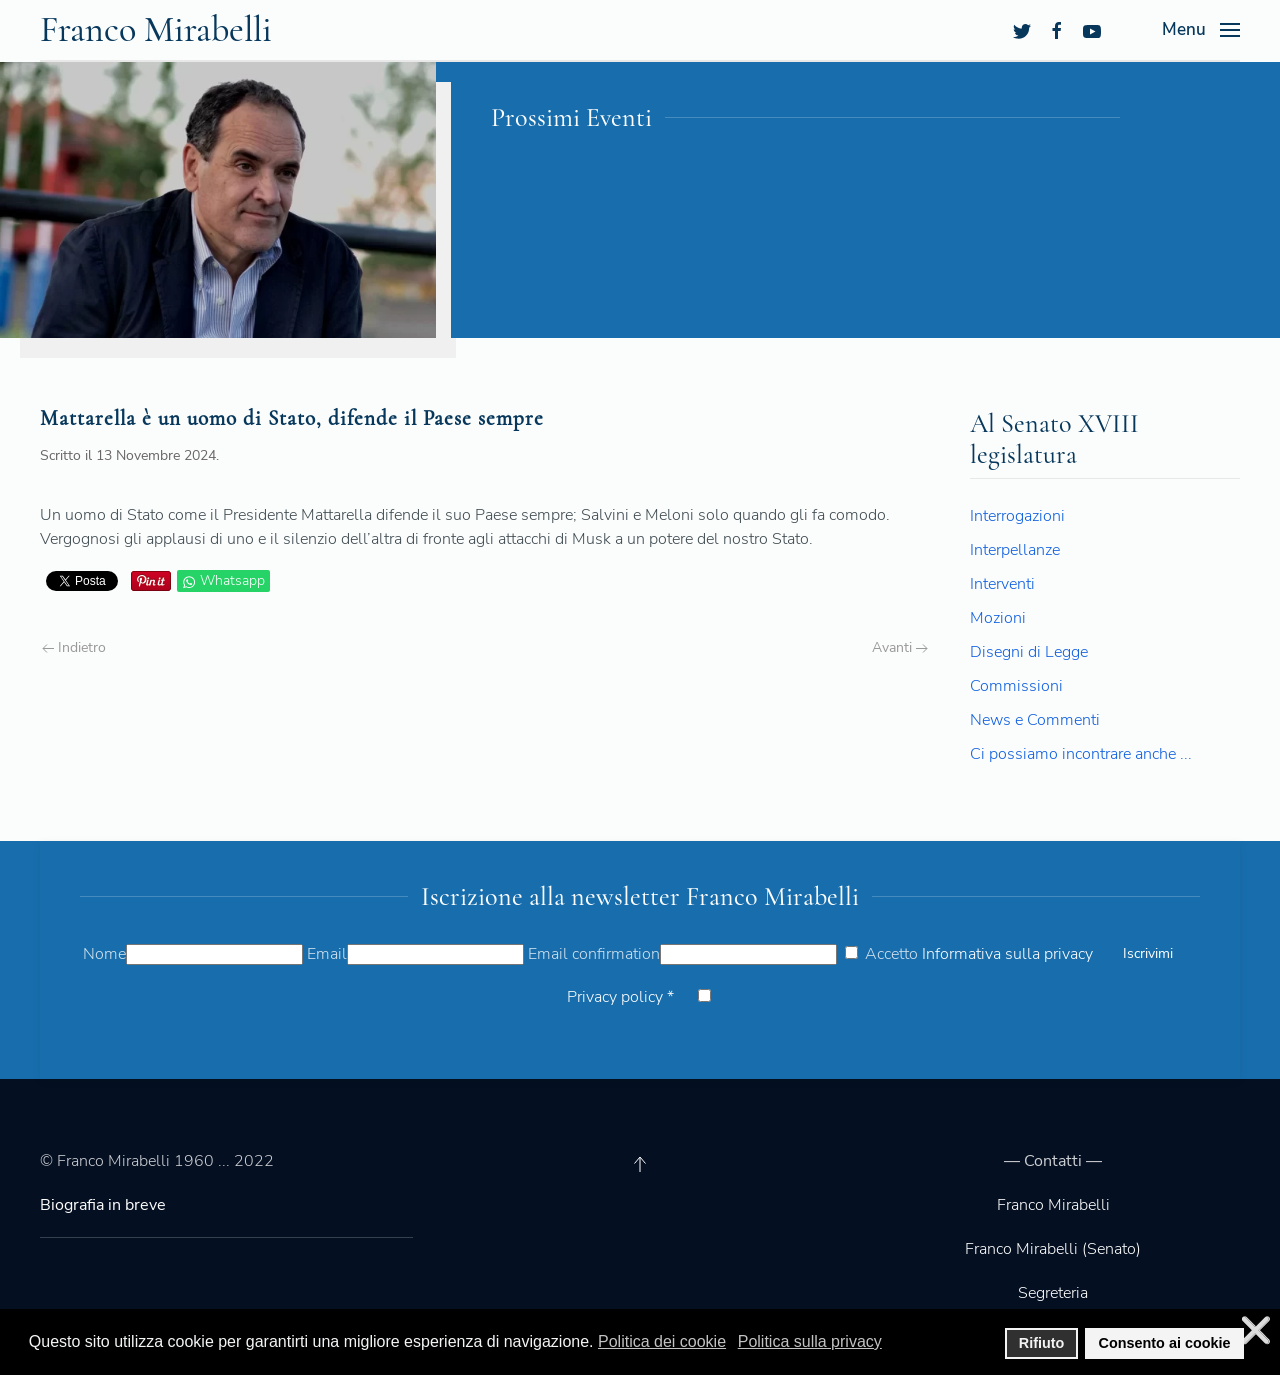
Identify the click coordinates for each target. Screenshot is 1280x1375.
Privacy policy (620, 997)
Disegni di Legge (1029, 652)
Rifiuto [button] (1042, 1343)
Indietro (74, 647)
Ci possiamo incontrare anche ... (1081, 754)
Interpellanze (1015, 550)
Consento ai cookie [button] (1165, 1343)
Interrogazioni (1017, 516)
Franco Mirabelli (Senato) (1053, 1249)
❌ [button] (1256, 1330)
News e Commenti (1035, 720)
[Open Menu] (1201, 30)
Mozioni (998, 618)
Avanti (900, 647)
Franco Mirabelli (1053, 1205)
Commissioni (1016, 686)
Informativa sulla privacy (1007, 954)
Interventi (1002, 584)
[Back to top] (640, 1164)
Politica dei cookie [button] (662, 1341)
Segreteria (1053, 1293)
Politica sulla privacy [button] (810, 1341)
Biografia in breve (103, 1205)
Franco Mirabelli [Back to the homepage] (156, 29)
